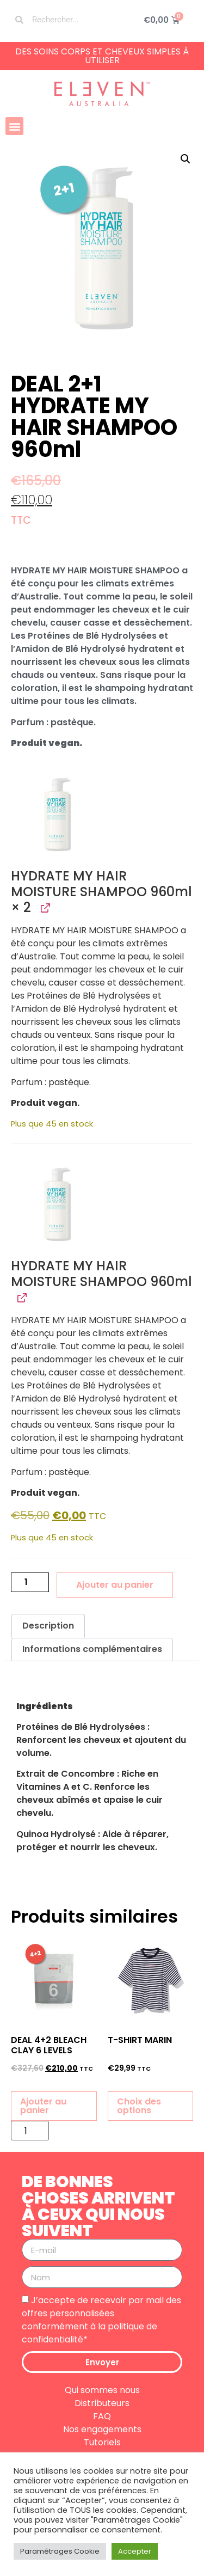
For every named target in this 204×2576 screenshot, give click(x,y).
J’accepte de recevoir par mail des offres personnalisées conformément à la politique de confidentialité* (101, 2320)
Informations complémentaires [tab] (92, 1649)
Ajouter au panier (114, 1584)
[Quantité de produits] (30, 1582)
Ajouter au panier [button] (43, 2105)
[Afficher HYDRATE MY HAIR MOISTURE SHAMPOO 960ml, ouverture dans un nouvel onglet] (44, 908)
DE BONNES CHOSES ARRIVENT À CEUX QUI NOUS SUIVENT (98, 2206)
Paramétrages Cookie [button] (60, 2551)
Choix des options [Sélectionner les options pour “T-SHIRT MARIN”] (139, 2105)
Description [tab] (48, 1625)
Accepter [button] (134, 2551)
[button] (14, 126)
